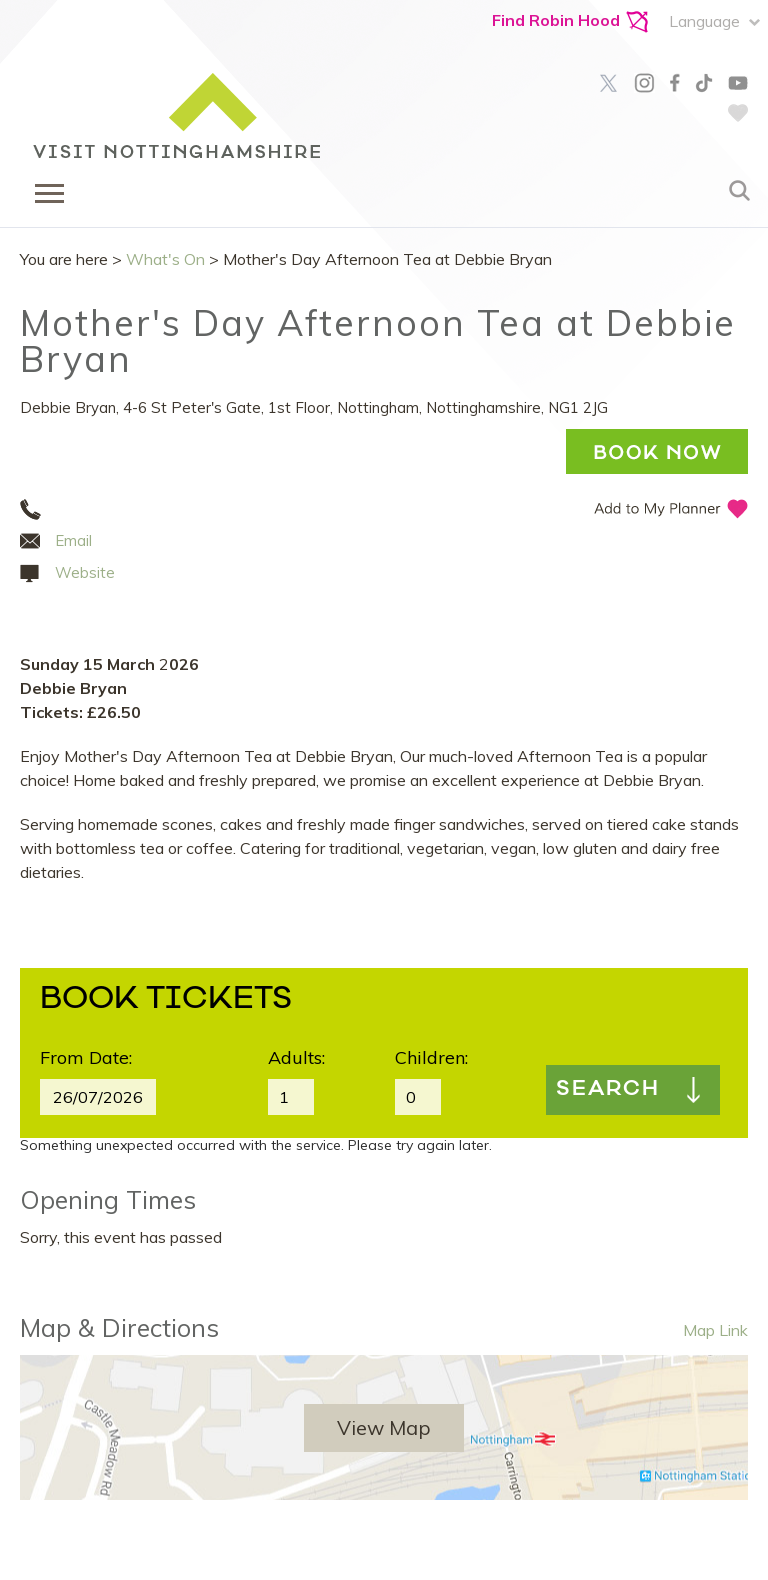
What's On (165, 259)
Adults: (296, 1057)
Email (73, 540)
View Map (384, 1427)
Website (85, 572)
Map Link (715, 1330)
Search (608, 1090)
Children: (431, 1057)
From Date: (86, 1057)
